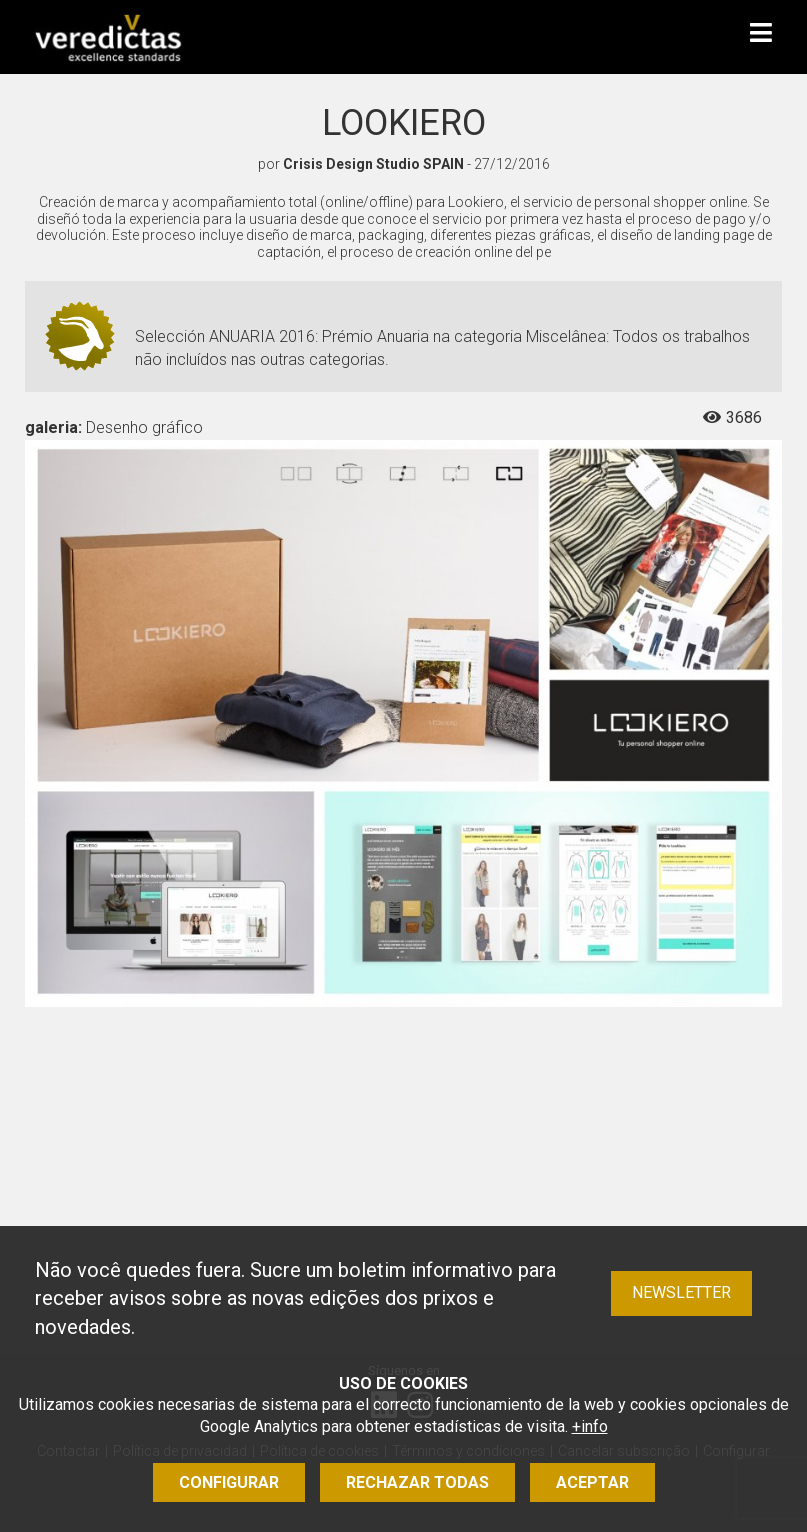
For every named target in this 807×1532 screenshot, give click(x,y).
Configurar (229, 1482)
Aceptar (592, 1482)
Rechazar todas (417, 1482)
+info (590, 1426)
